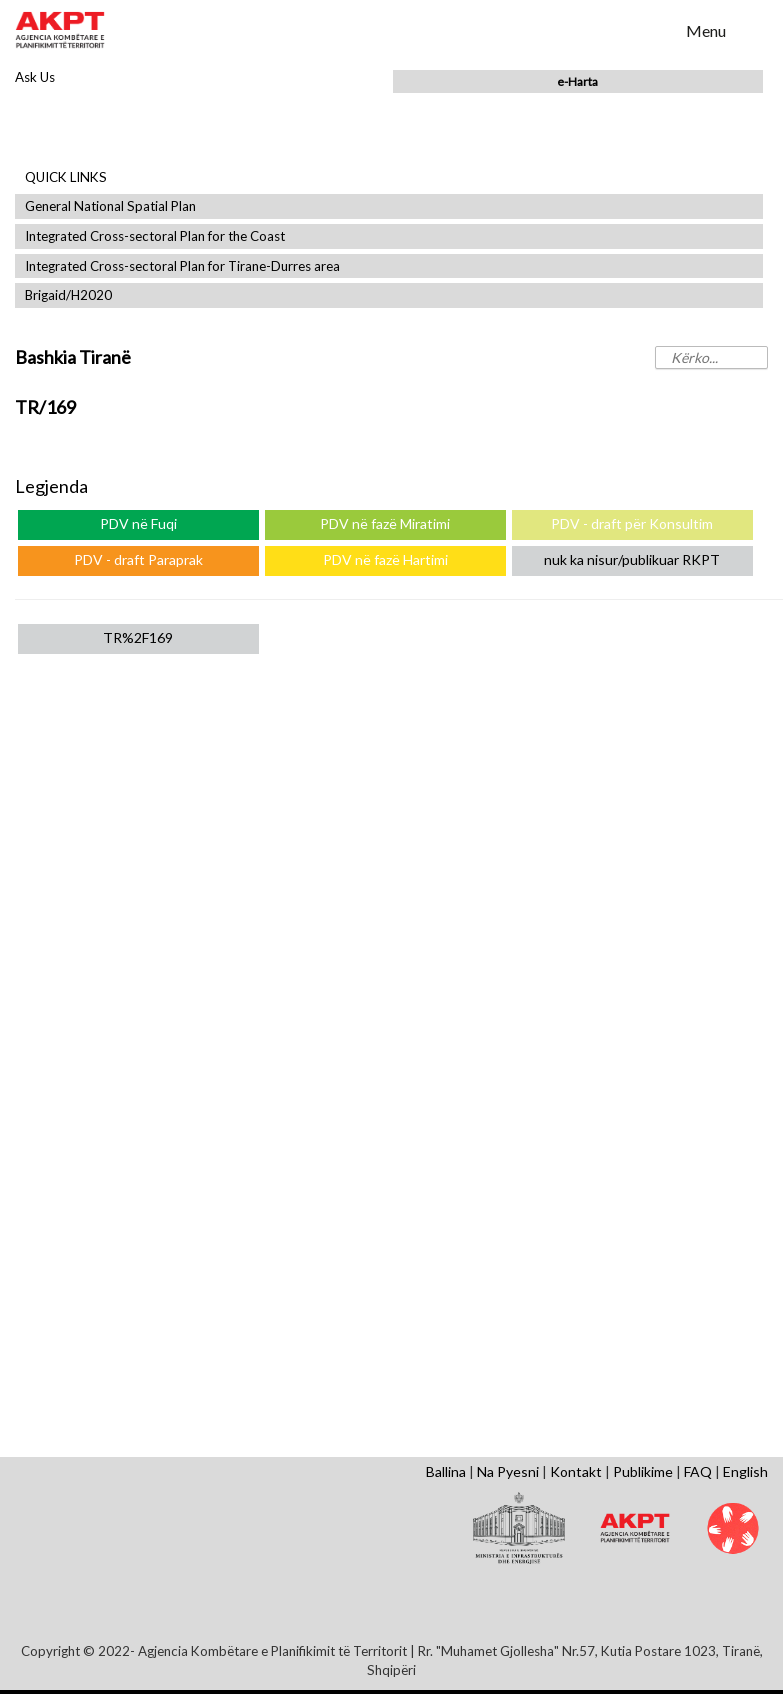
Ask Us (35, 77)
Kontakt (576, 1471)
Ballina (446, 1471)
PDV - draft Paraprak (138, 559)
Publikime (643, 1471)
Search (658, 29)
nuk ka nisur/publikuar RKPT (632, 559)
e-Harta (577, 81)
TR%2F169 (138, 637)
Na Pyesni (508, 1471)
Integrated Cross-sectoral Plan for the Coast (155, 236)
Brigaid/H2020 (68, 295)
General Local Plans (138, 792)
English (745, 1471)
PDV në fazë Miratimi (385, 523)
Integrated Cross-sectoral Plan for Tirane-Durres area (182, 266)
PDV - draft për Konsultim (632, 523)
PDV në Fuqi (138, 523)
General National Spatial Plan (110, 206)
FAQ (698, 1471)
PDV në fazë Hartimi (385, 559)
